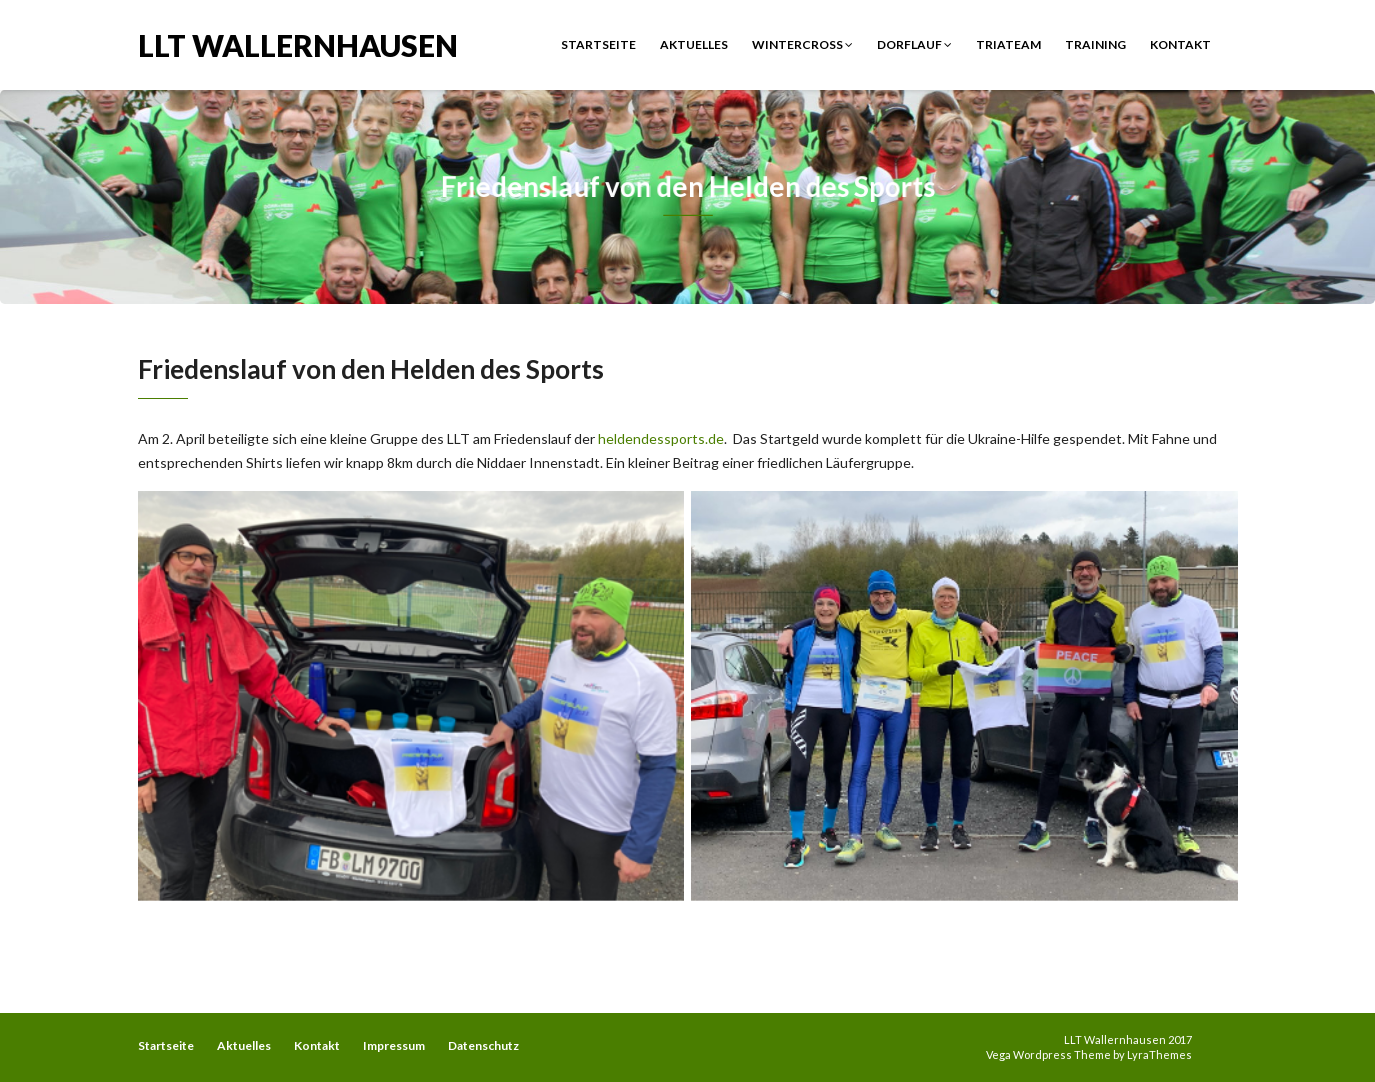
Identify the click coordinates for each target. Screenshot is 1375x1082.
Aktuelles (694, 44)
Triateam (1008, 44)
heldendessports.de (661, 438)
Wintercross (802, 44)
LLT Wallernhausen (298, 43)
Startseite (598, 44)
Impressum (394, 1045)
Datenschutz (483, 1045)
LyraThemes (1159, 1054)
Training (1095, 44)
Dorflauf (914, 44)
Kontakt (1180, 44)
